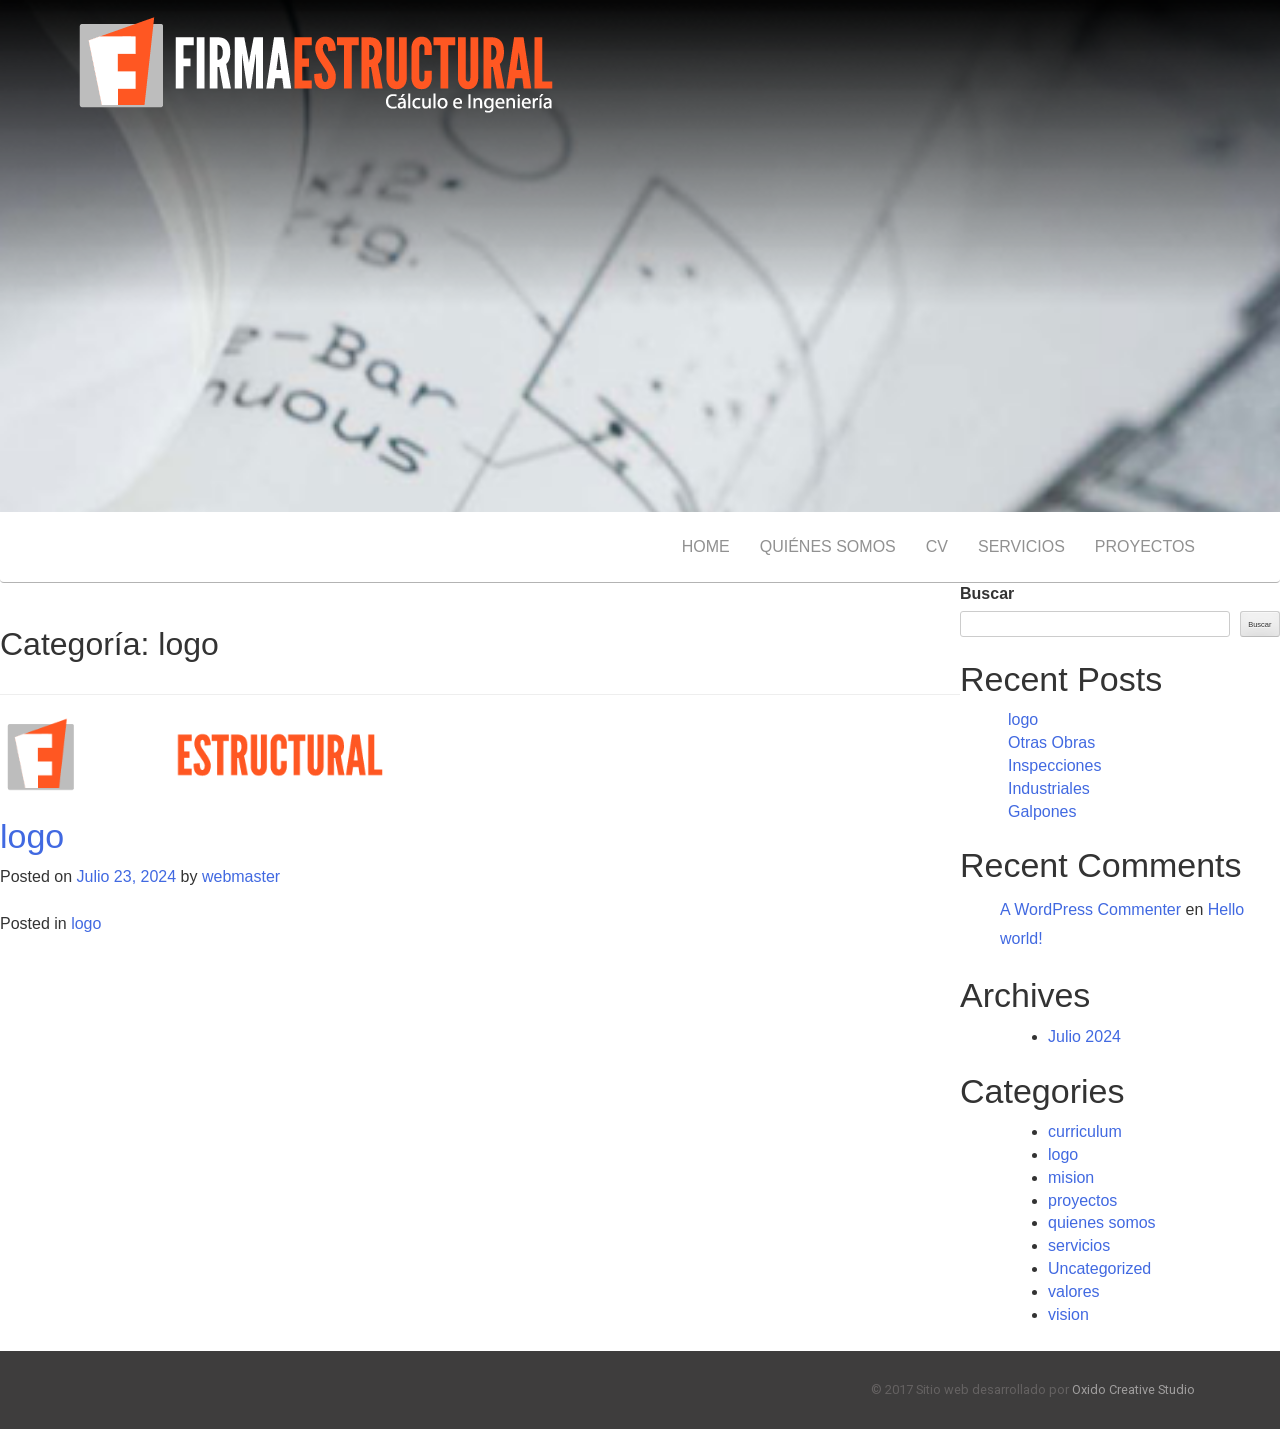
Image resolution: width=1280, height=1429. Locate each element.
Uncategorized (1099, 1268)
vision (1068, 1314)
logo (32, 836)
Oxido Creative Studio (1133, 1389)
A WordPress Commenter (1090, 909)
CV (937, 546)
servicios (1079, 1245)
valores (1074, 1291)
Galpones (1042, 811)
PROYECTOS (1145, 546)
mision (1071, 1177)
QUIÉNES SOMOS (828, 546)
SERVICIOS (1021, 546)
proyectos (1082, 1200)
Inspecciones (1054, 765)
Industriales (1049, 788)
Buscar (987, 593)
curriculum (1085, 1131)
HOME (706, 546)
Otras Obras (1051, 742)
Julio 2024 (1084, 1036)
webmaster (241, 876)
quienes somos (1102, 1222)
